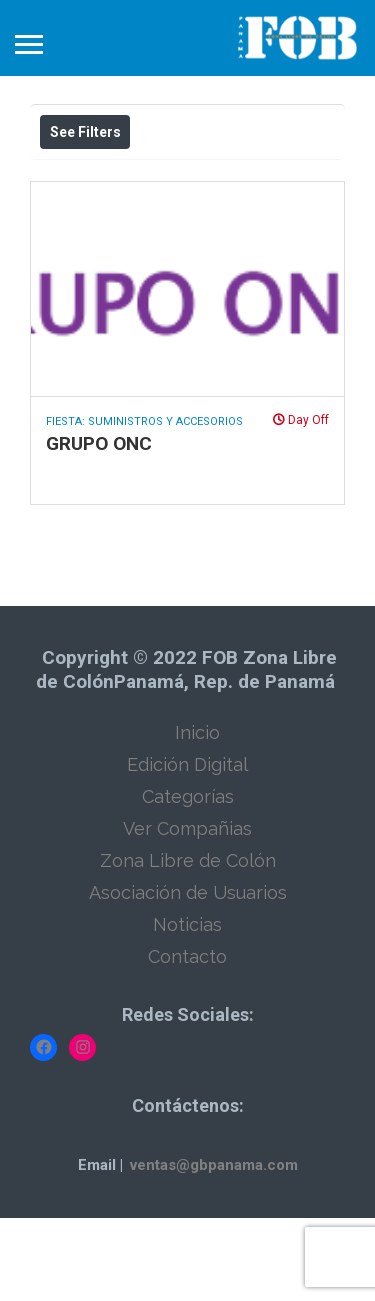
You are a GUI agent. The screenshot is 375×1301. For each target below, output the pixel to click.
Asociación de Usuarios (188, 975)
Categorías (188, 879)
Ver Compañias (187, 911)
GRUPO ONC (99, 526)
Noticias (187, 1007)
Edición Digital (187, 847)
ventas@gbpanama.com (214, 1248)
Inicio (197, 815)
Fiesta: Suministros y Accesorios (144, 504)
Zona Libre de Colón (188, 943)
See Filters (85, 132)
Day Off (301, 503)
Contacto (187, 1039)
